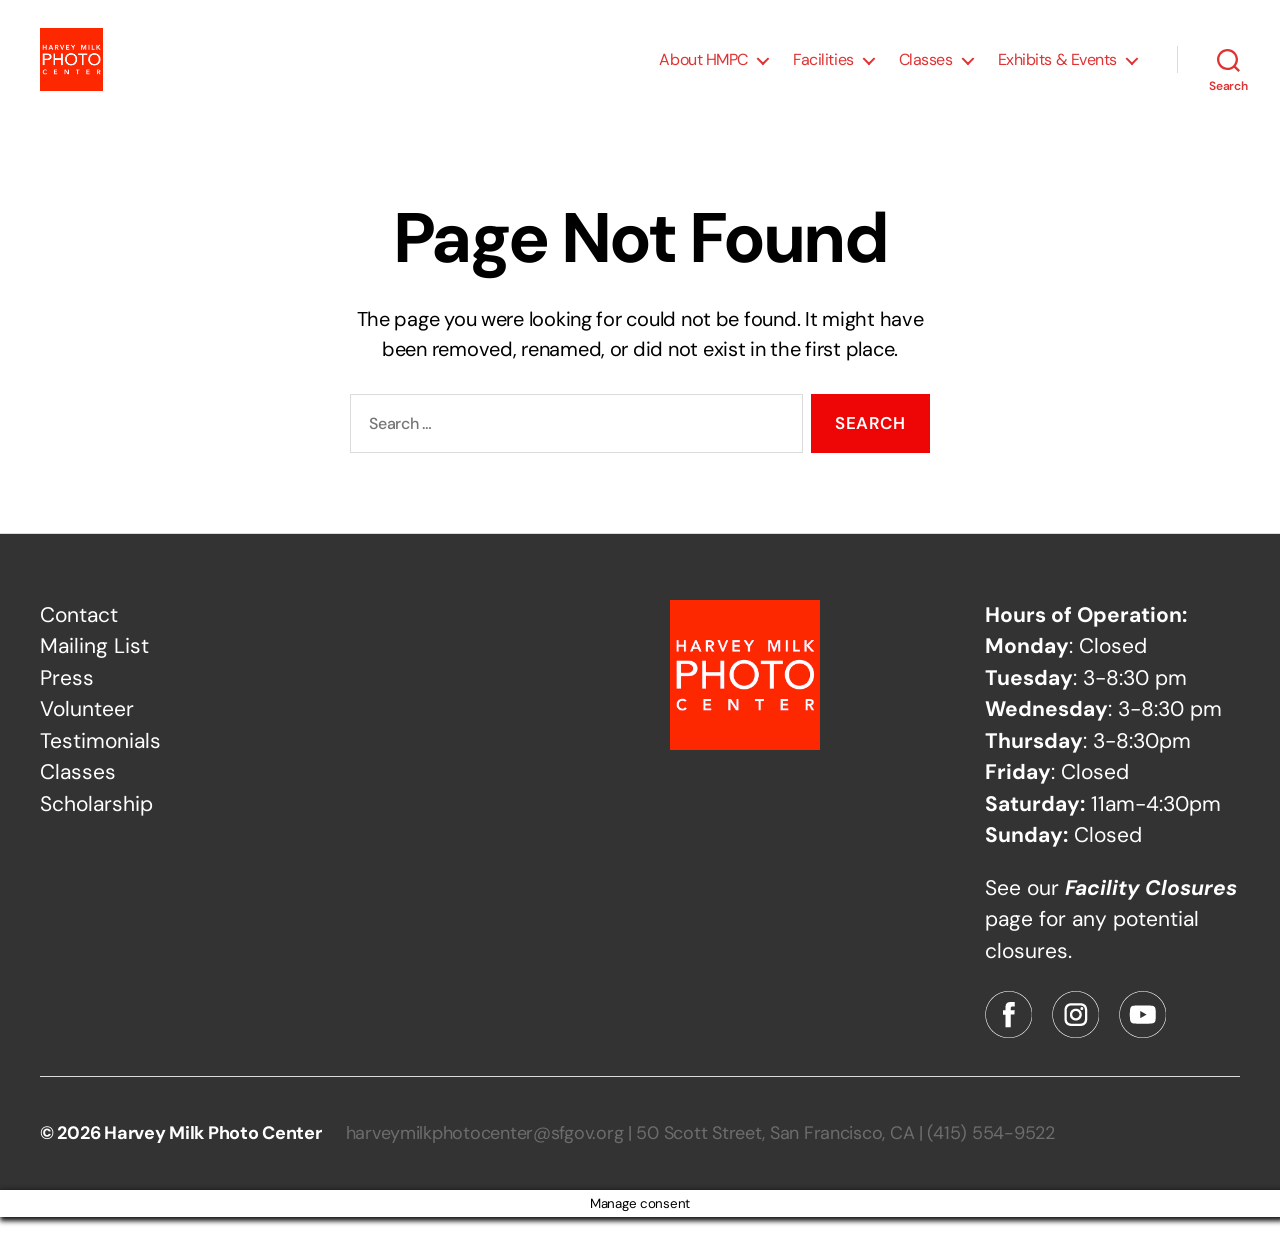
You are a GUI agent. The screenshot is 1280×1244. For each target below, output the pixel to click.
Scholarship (96, 830)
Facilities (823, 72)
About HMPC (703, 72)
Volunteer (87, 736)
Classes (926, 72)
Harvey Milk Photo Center (213, 1160)
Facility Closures (1151, 914)
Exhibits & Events (1057, 72)
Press (67, 704)
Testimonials (100, 767)
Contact (79, 641)
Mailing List (94, 673)
